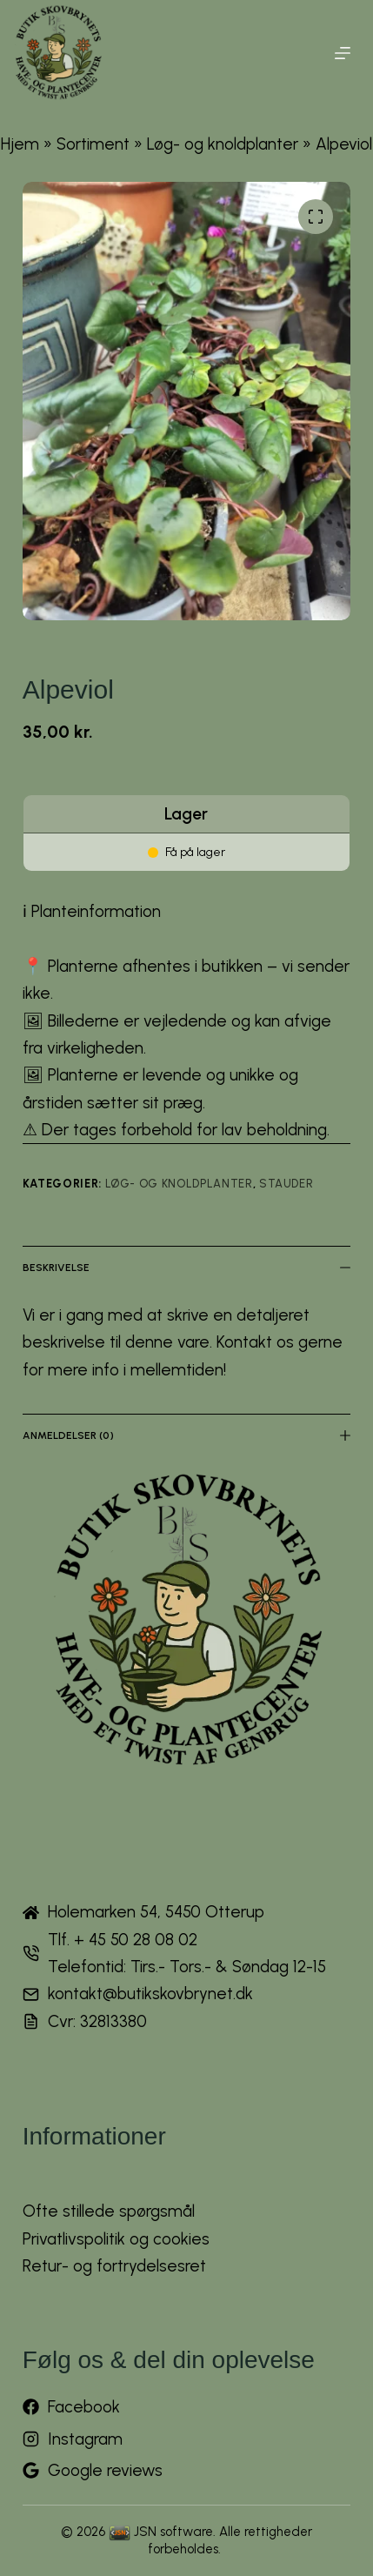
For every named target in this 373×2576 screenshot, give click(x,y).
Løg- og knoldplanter (222, 144)
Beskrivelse (187, 1267)
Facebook (84, 2407)
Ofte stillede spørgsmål (109, 2211)
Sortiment (93, 144)
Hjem (20, 144)
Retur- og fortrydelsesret (114, 2266)
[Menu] (342, 53)
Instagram (85, 2439)
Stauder (286, 1183)
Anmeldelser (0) (187, 1435)
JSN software (173, 2531)
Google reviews (105, 2470)
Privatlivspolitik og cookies (116, 2239)
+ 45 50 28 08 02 (135, 1940)
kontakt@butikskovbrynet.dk (150, 1994)
